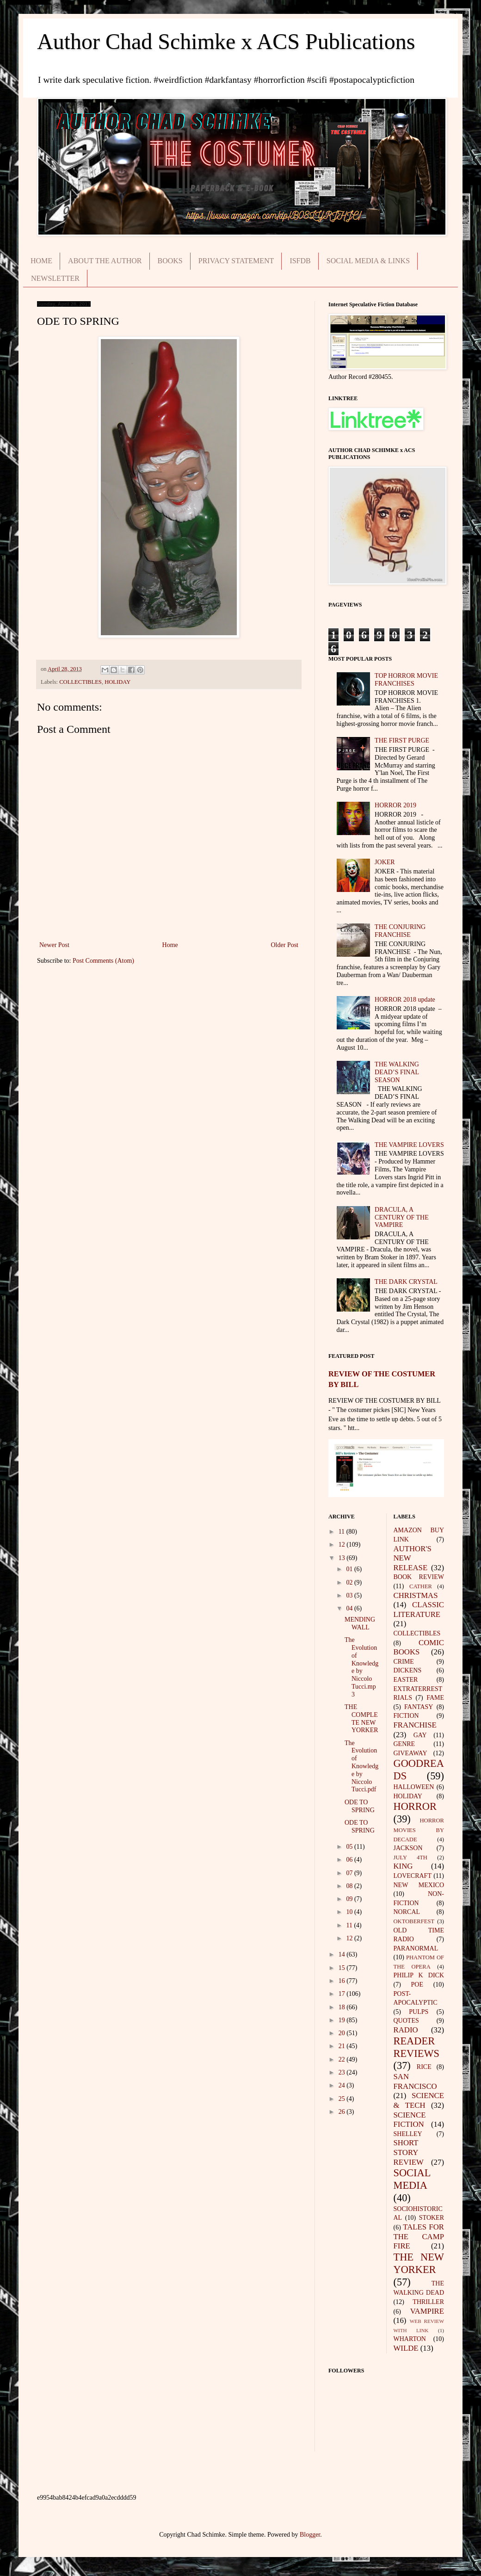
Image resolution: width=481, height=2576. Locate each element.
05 (350, 1846)
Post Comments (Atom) (103, 960)
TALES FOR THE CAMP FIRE (419, 2236)
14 (343, 1954)
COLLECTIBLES (80, 682)
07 (350, 1873)
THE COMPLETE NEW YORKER (361, 1718)
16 (343, 1980)
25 (343, 2098)
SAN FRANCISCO (415, 2081)
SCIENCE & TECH (419, 2100)
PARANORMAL (416, 1948)
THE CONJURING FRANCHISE (400, 930)
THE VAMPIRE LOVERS (409, 1144)
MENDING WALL (360, 1623)
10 (350, 1911)
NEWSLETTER (55, 278)
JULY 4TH (410, 1857)
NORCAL (407, 1911)
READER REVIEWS (417, 2047)
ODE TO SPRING (360, 1806)
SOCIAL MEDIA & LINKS (368, 261)
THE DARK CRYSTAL (406, 1281)
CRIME (404, 1661)
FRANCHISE (415, 1725)
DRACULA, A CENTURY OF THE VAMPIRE (402, 1217)
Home (170, 944)
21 (343, 2046)
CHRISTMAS (416, 1595)
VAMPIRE (427, 2311)
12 (343, 1544)
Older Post (285, 944)
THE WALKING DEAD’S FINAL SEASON (397, 1072)
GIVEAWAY (410, 1753)
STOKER (431, 2217)
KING (403, 1866)
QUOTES (406, 2020)
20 (343, 2033)
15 (343, 1967)
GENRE (404, 1743)
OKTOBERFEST (414, 1921)
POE (417, 1984)
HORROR (415, 1806)
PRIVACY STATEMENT (236, 261)
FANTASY (418, 1706)
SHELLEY (408, 2133)
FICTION (406, 1715)
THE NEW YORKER (419, 2263)
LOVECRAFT (413, 1875)
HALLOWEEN (414, 1786)
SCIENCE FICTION (410, 2120)
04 (350, 1608)
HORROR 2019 (395, 805)
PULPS (418, 2011)
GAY (420, 1735)
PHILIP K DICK (419, 1975)
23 (343, 2072)
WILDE (406, 2348)
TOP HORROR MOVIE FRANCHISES (406, 679)
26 (343, 2111)
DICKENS (408, 1670)
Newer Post (54, 944)
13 (343, 1557)
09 (350, 1898)
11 (342, 1531)
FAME (435, 1697)
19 (343, 2020)
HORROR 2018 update (405, 999)
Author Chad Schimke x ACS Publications (226, 41)
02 (350, 1582)
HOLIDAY (117, 682)
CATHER (420, 1586)
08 (350, 1885)
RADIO (406, 2029)
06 (350, 1859)
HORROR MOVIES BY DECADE (419, 1829)
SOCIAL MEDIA (412, 2179)
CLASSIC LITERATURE (419, 1609)
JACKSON (408, 1848)
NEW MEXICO (419, 1885)
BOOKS (170, 261)
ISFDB (300, 261)
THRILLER (428, 2301)
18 (343, 2007)
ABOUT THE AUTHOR (105, 261)
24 (343, 2085)
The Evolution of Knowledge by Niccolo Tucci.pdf (361, 1766)
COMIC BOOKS (419, 1647)
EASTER (406, 1679)
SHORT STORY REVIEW (409, 2152)
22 (343, 2059)
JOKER (385, 862)
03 (350, 1595)
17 (343, 1993)
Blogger (310, 2534)
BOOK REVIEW (419, 1576)
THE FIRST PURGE (402, 740)
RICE (424, 2066)
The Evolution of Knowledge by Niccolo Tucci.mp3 (361, 1667)
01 (350, 1569)
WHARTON (410, 2338)
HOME (41, 261)
